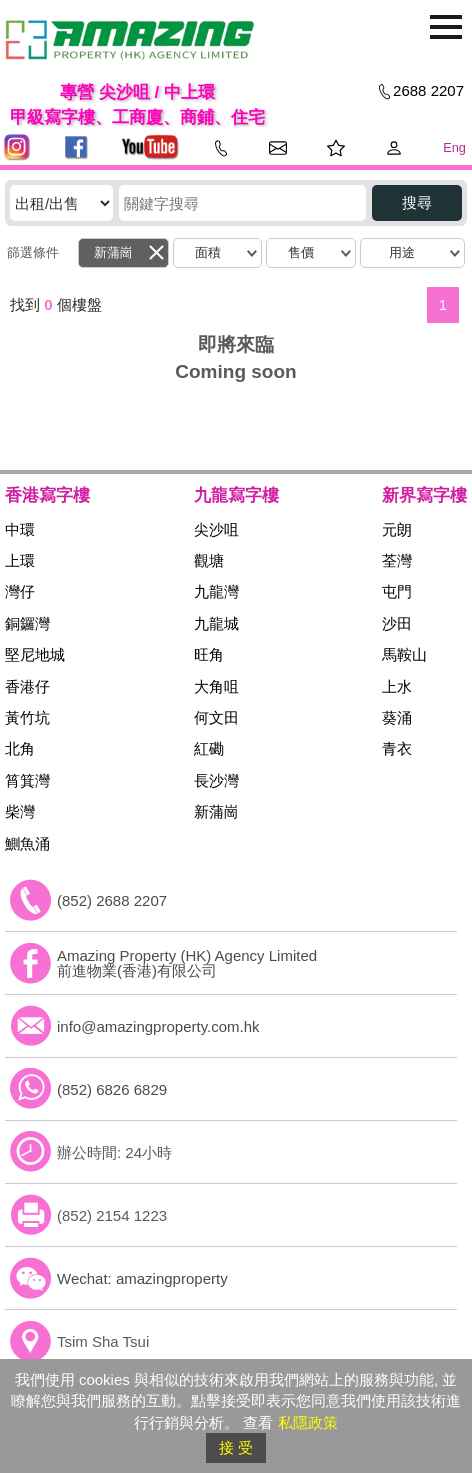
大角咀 (216, 686)
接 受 (236, 1447)
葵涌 (397, 717)
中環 (20, 529)
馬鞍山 (404, 654)
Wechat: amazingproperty (142, 1278)
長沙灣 (216, 780)
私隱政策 (308, 1422)
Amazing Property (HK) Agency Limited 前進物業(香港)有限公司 (187, 963)
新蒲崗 (113, 252)
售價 (301, 252)
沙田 (397, 623)
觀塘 (209, 560)
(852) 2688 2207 (112, 900)
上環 (20, 560)
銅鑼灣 (27, 623)
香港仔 (27, 686)
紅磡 (209, 748)
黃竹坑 (27, 717)
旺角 (209, 654)
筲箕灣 (27, 780)
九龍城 (216, 623)
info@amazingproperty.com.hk (158, 1026)
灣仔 (20, 591)
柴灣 (20, 811)
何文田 (216, 717)
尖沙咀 (216, 529)
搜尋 (417, 202)
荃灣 (397, 560)
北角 (20, 748)
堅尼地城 (35, 654)
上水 (397, 686)
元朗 (397, 529)
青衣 (397, 748)
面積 (208, 252)
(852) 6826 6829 (112, 1089)
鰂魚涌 (27, 843)
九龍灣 (216, 591)
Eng (454, 147)
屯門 (397, 591)
